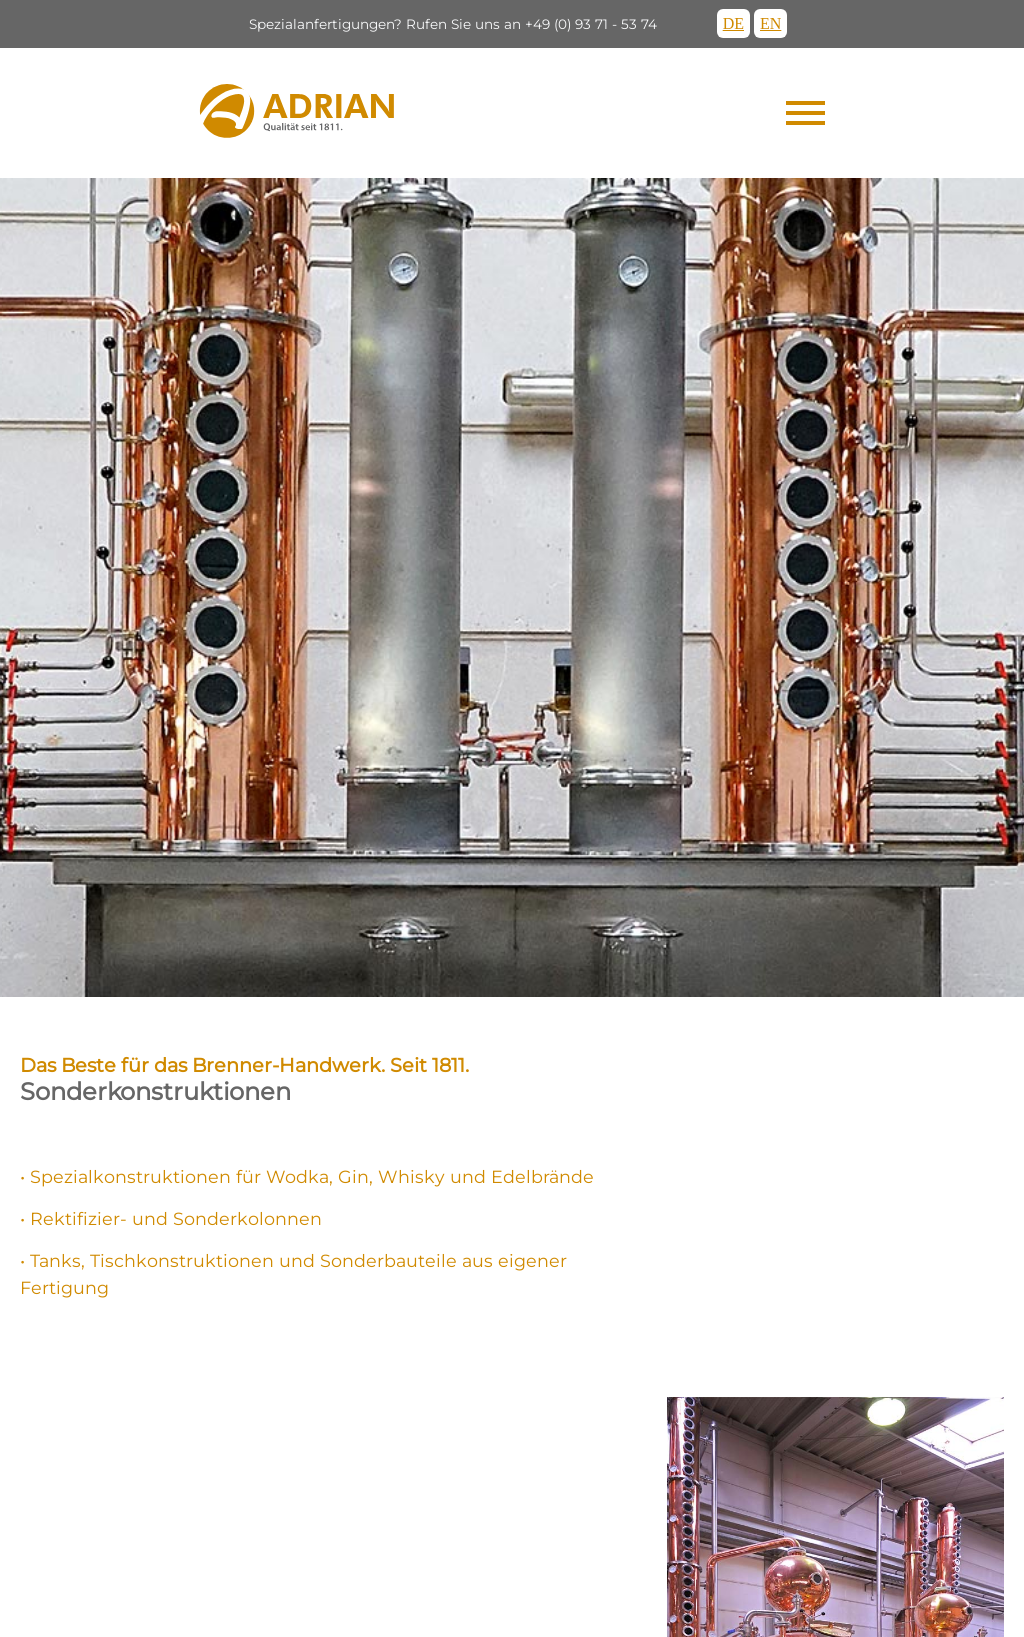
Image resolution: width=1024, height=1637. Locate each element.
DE (733, 23)
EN (770, 23)
